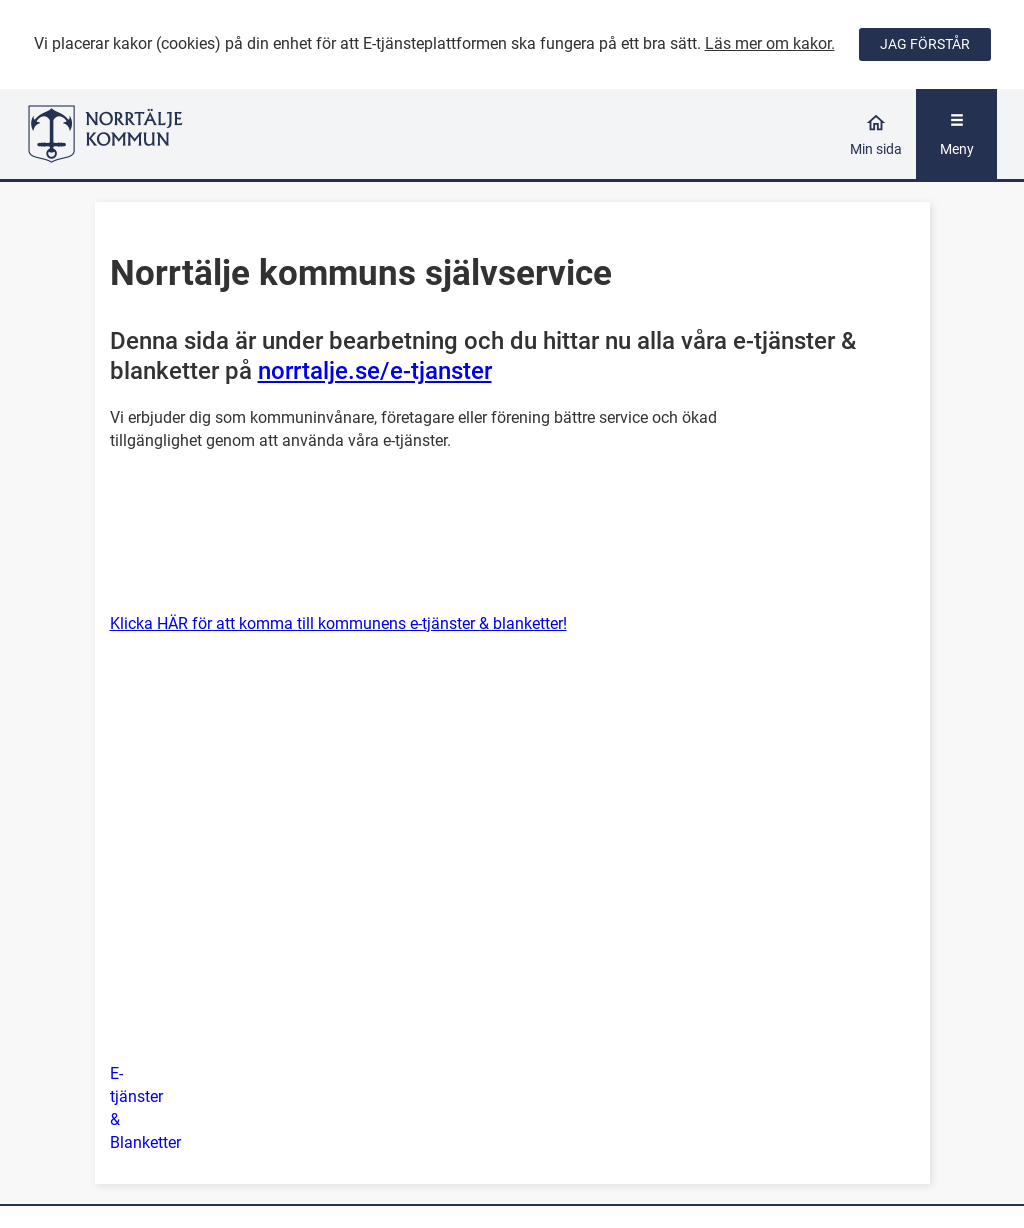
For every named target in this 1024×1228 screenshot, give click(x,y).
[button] (141, 1108)
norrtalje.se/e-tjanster (375, 371)
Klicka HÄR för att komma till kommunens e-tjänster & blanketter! (338, 623)
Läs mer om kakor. (770, 43)
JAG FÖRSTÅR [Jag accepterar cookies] (925, 44)
